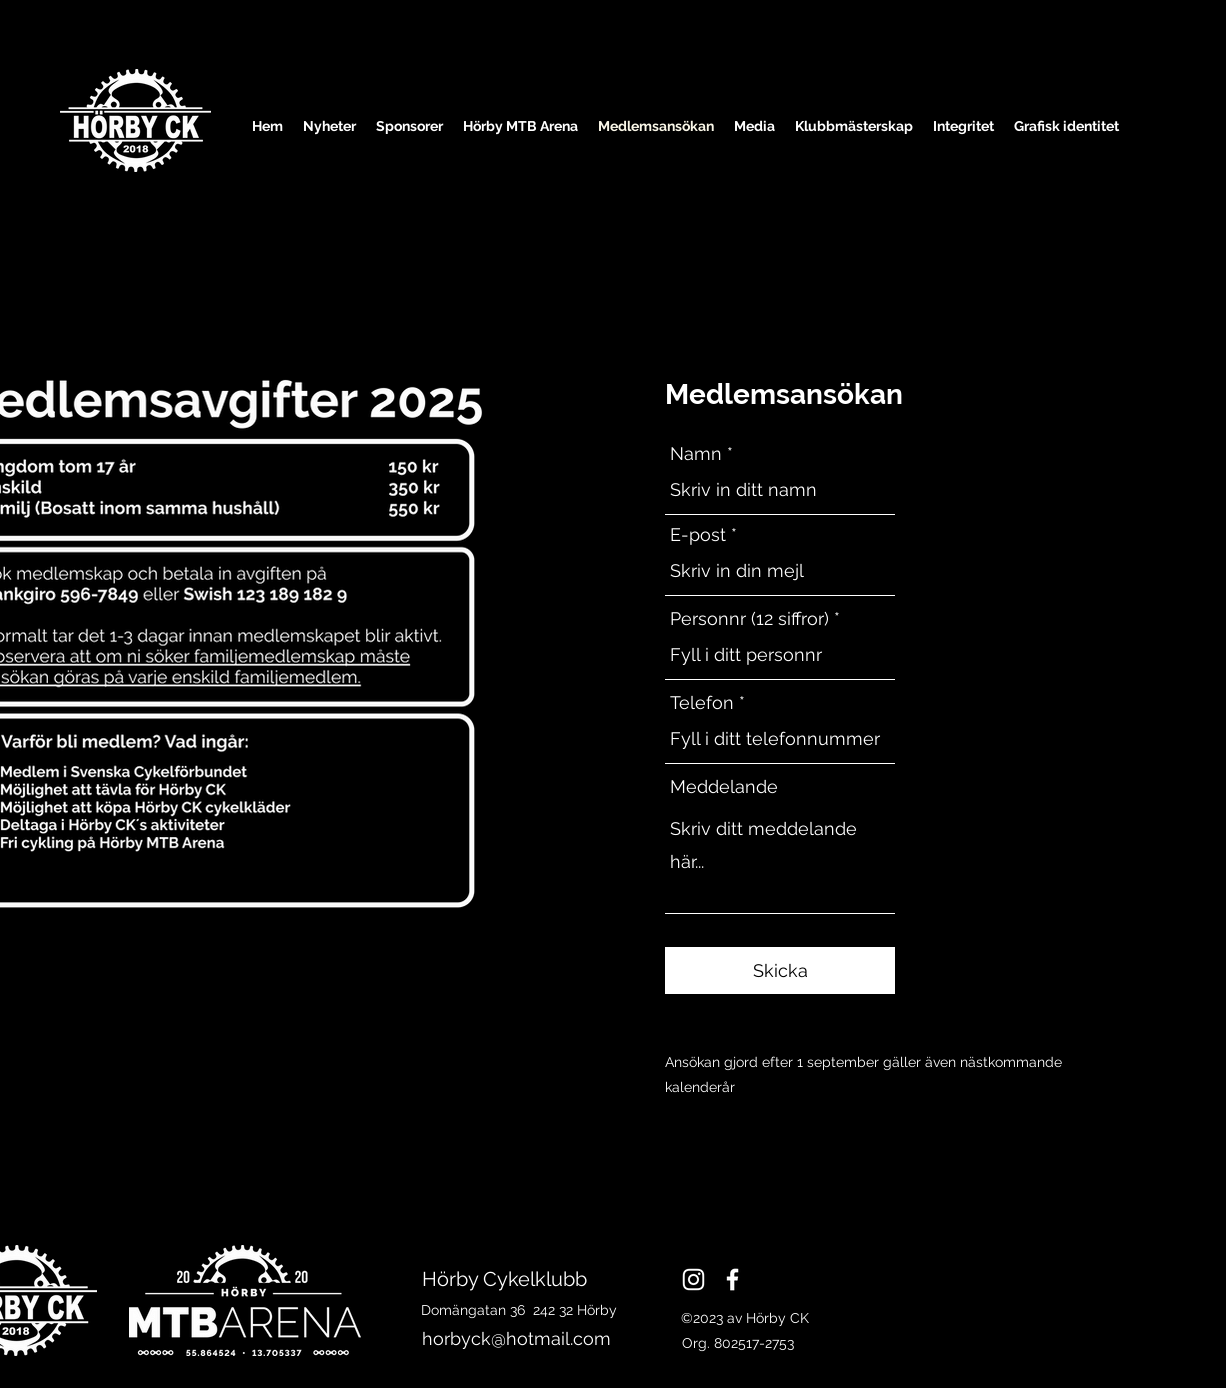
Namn (696, 454)
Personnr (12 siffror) (749, 619)
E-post (698, 535)
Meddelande (724, 787)
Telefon (702, 703)
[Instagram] (693, 1279)
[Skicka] (780, 970)
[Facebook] (732, 1279)
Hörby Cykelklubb (507, 1279)
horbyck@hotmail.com (516, 1338)
